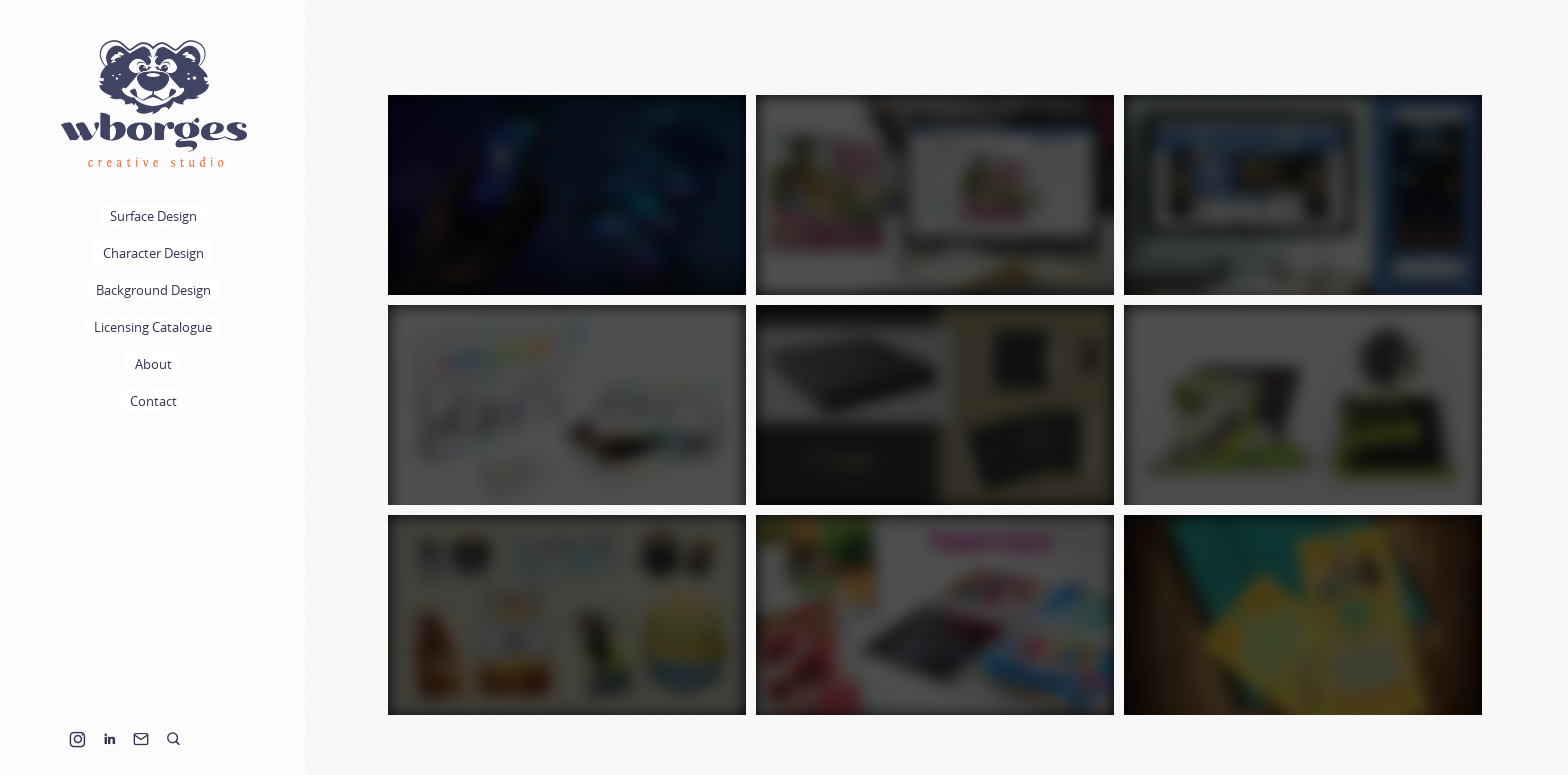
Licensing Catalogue (153, 327)
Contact (153, 401)
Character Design (153, 253)
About (153, 364)
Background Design (153, 290)
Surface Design (153, 216)
